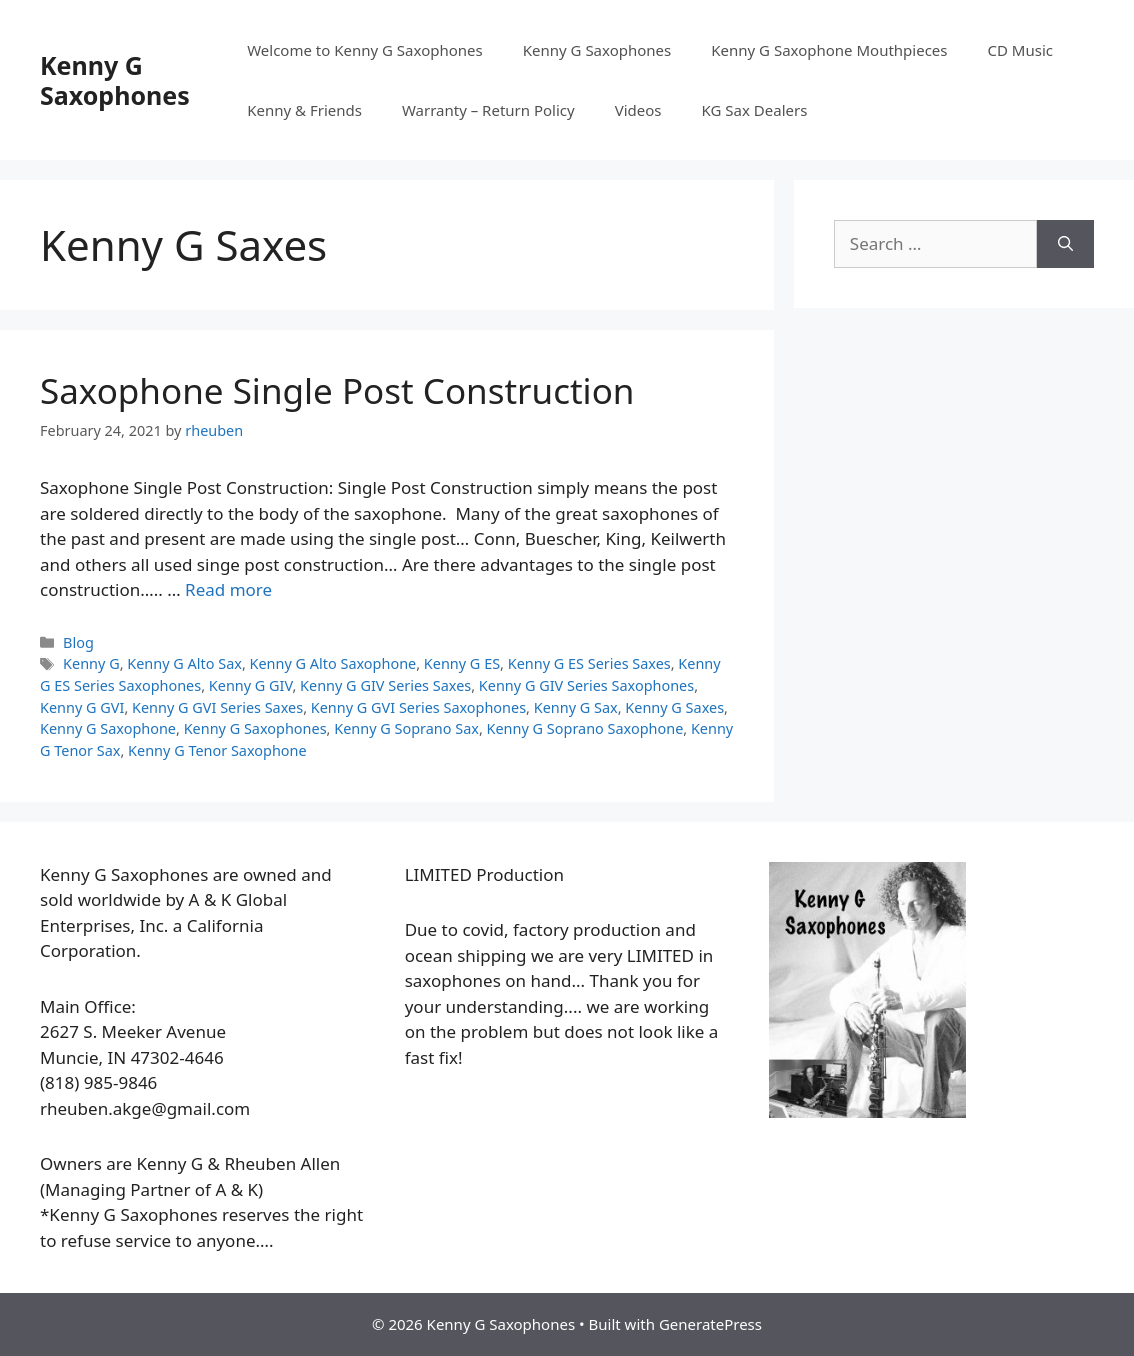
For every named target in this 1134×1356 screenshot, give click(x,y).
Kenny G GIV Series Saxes (385, 685)
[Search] (1065, 244)
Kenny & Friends (304, 110)
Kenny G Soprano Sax (406, 728)
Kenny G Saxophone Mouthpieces (829, 50)
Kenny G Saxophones (115, 80)
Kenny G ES (462, 663)
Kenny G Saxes (674, 707)
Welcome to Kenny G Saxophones (365, 50)
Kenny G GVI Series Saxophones (418, 707)
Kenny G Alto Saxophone (333, 663)
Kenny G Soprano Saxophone (585, 728)
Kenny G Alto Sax (184, 663)
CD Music (1020, 50)
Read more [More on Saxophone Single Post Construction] (228, 589)
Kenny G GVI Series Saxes (217, 707)
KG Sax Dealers (755, 110)
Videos (638, 110)
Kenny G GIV (251, 685)
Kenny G (91, 663)
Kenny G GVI (82, 707)
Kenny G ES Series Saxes (589, 663)
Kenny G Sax (576, 707)
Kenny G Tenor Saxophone (217, 750)
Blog (78, 642)
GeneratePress (710, 1324)
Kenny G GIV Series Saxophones (586, 685)
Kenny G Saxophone (108, 728)
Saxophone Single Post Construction (337, 390)
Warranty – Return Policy (488, 110)
